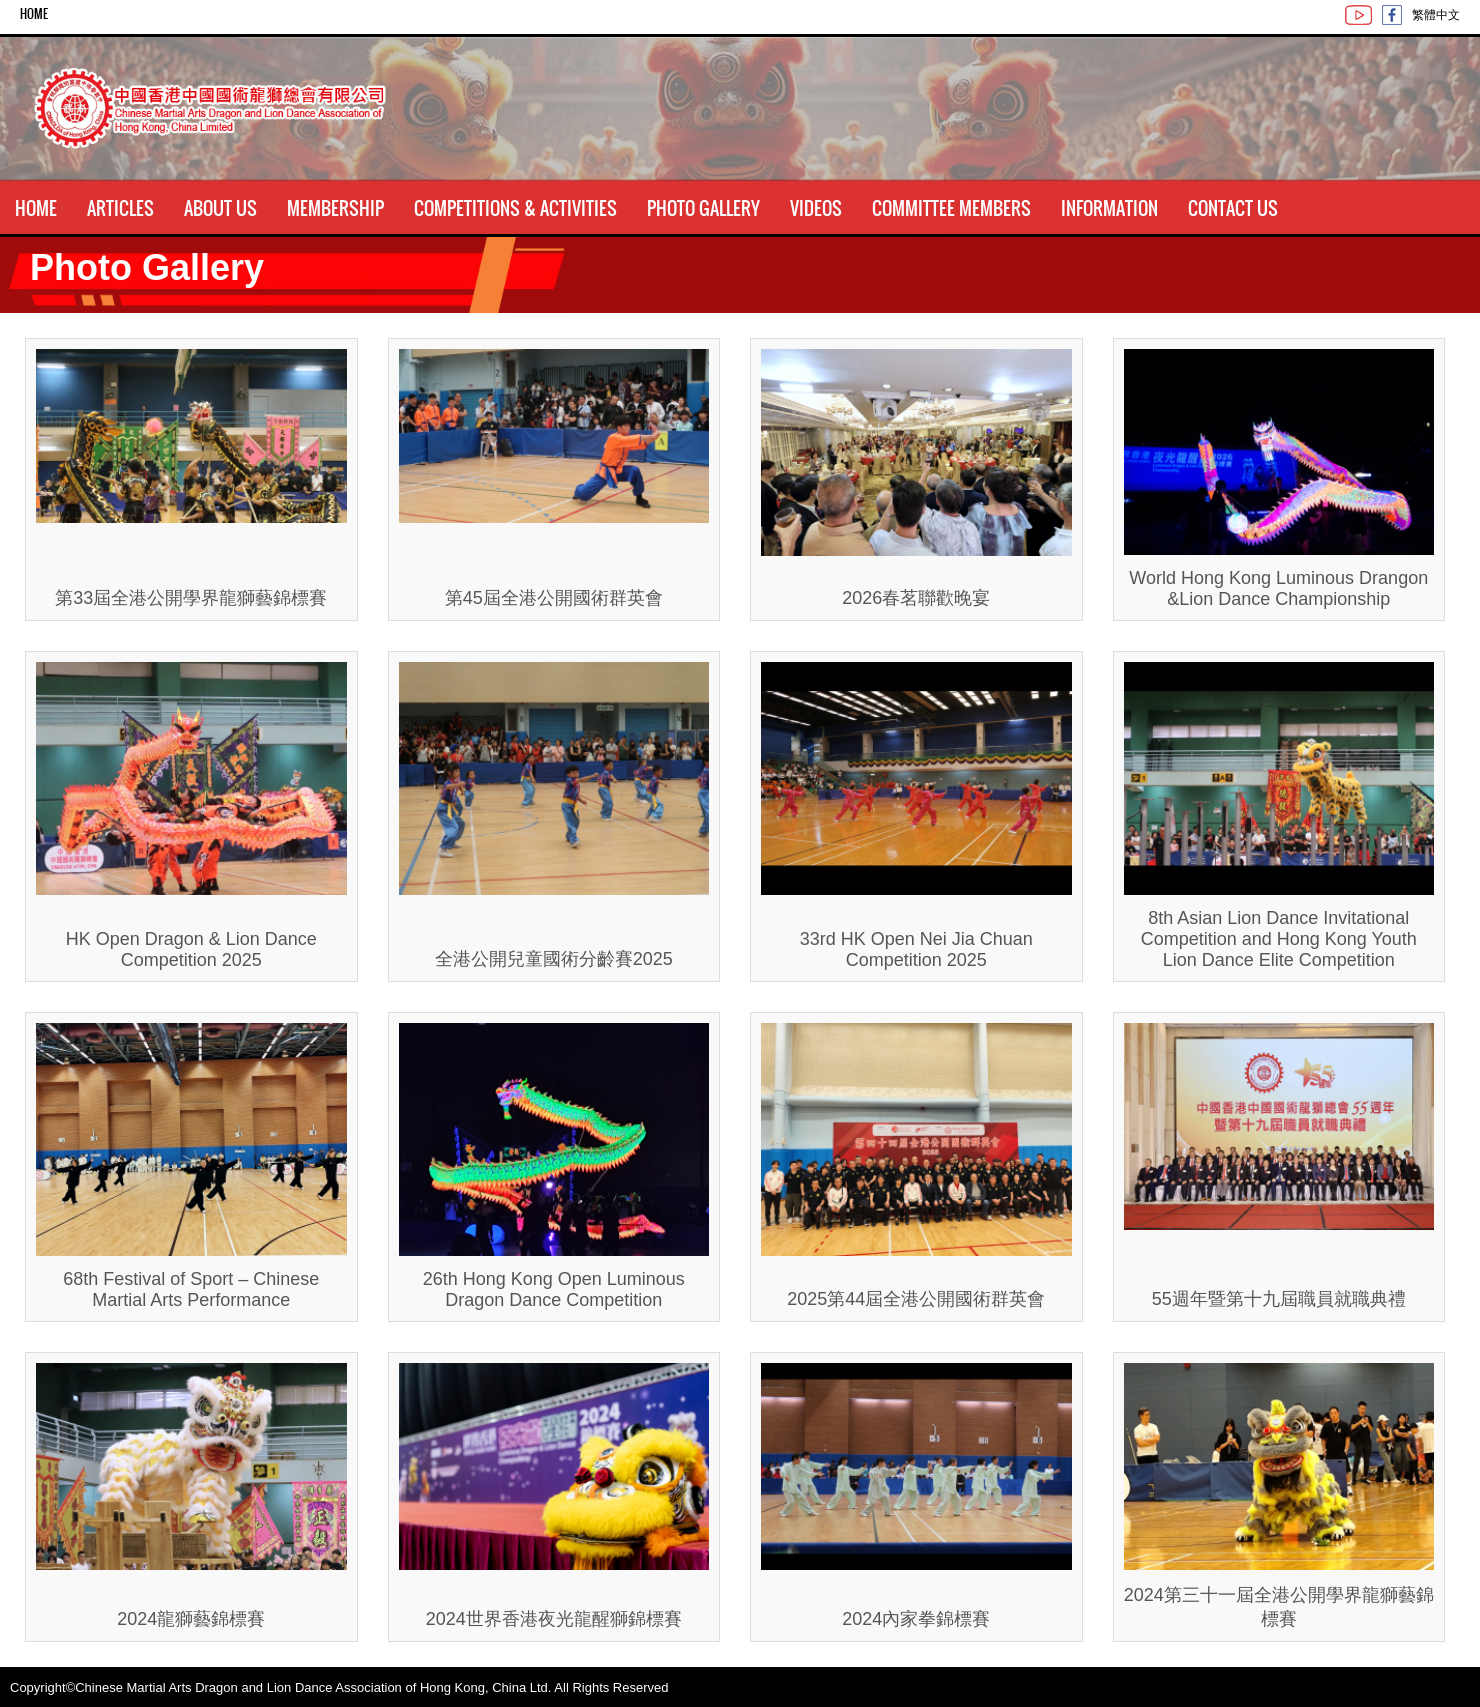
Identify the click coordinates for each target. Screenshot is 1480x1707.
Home (34, 14)
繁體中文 (1436, 14)
